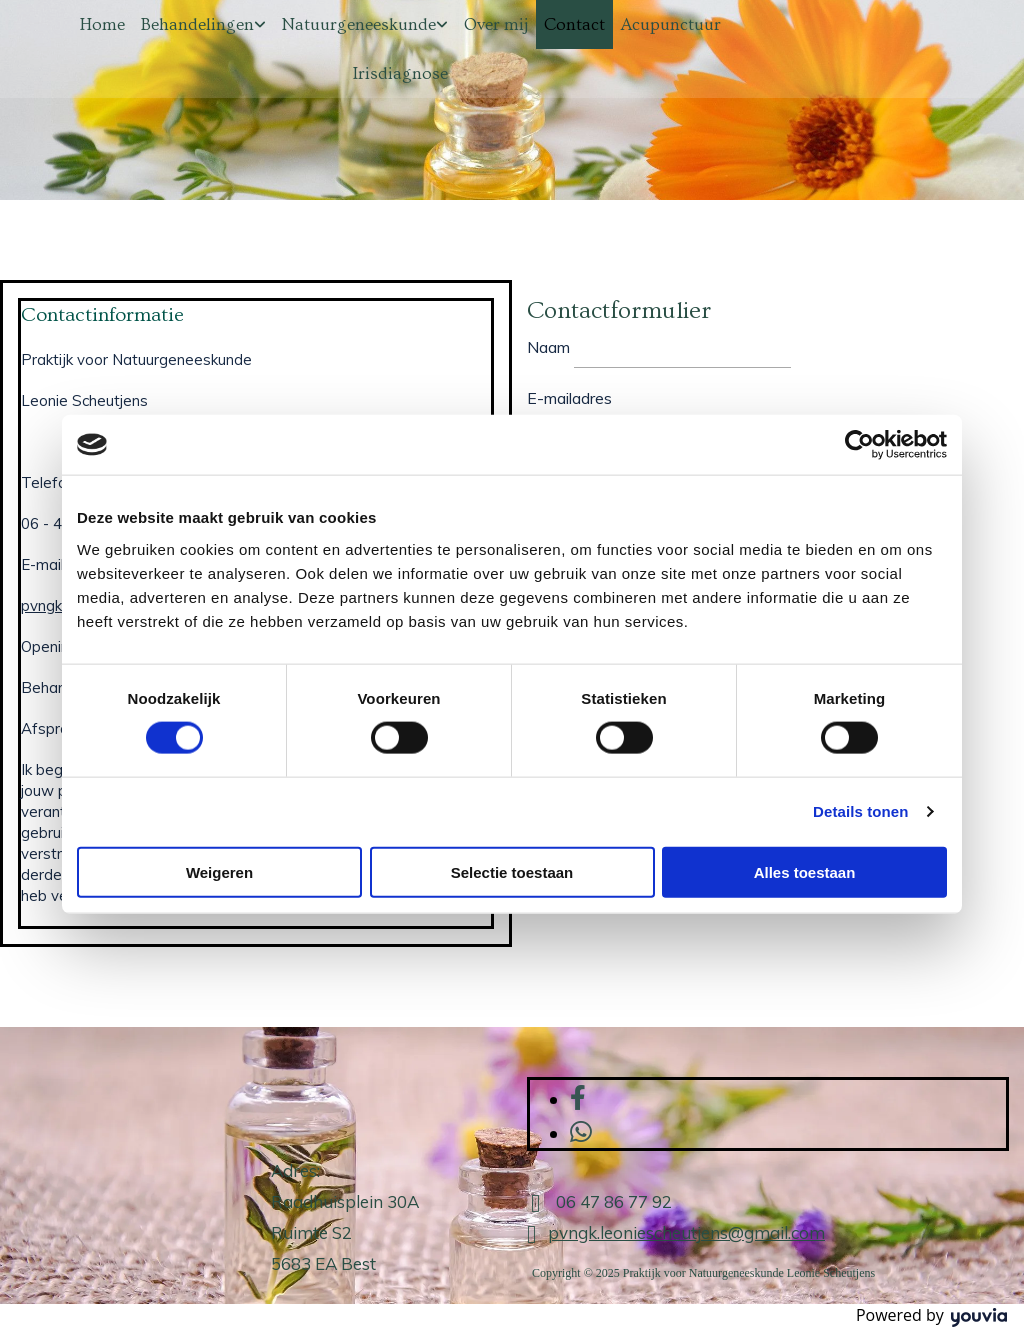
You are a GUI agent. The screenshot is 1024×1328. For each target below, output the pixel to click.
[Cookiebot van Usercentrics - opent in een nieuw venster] (859, 445)
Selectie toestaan (512, 871)
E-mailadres (569, 398)
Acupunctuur (671, 24)
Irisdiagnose (400, 73)
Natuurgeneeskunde (359, 24)
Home (102, 24)
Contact (574, 24)
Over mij (496, 24)
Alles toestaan (805, 871)
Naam (548, 347)
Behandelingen (197, 24)
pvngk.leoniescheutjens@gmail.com (686, 1232)
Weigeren (219, 871)
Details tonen (860, 811)
